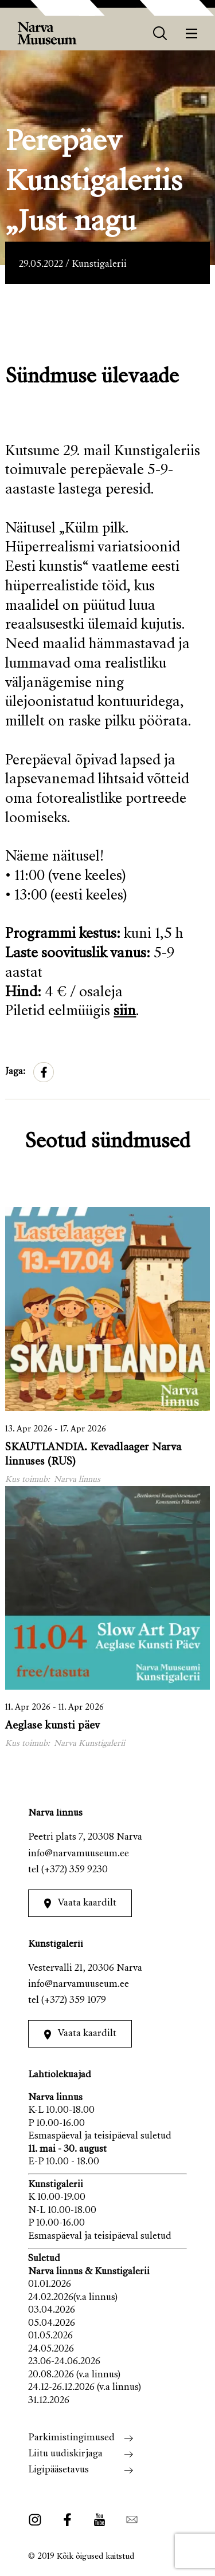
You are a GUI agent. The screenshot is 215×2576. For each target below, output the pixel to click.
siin (125, 1011)
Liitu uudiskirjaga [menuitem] (65, 2454)
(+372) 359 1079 (73, 2001)
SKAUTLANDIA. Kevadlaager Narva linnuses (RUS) (93, 1455)
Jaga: (15, 1072)
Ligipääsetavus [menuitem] (58, 2470)
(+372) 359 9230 (74, 1870)
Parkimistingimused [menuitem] (71, 2438)
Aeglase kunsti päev (52, 1726)
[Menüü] (192, 33)
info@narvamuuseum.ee (78, 1854)
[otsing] (160, 33)
